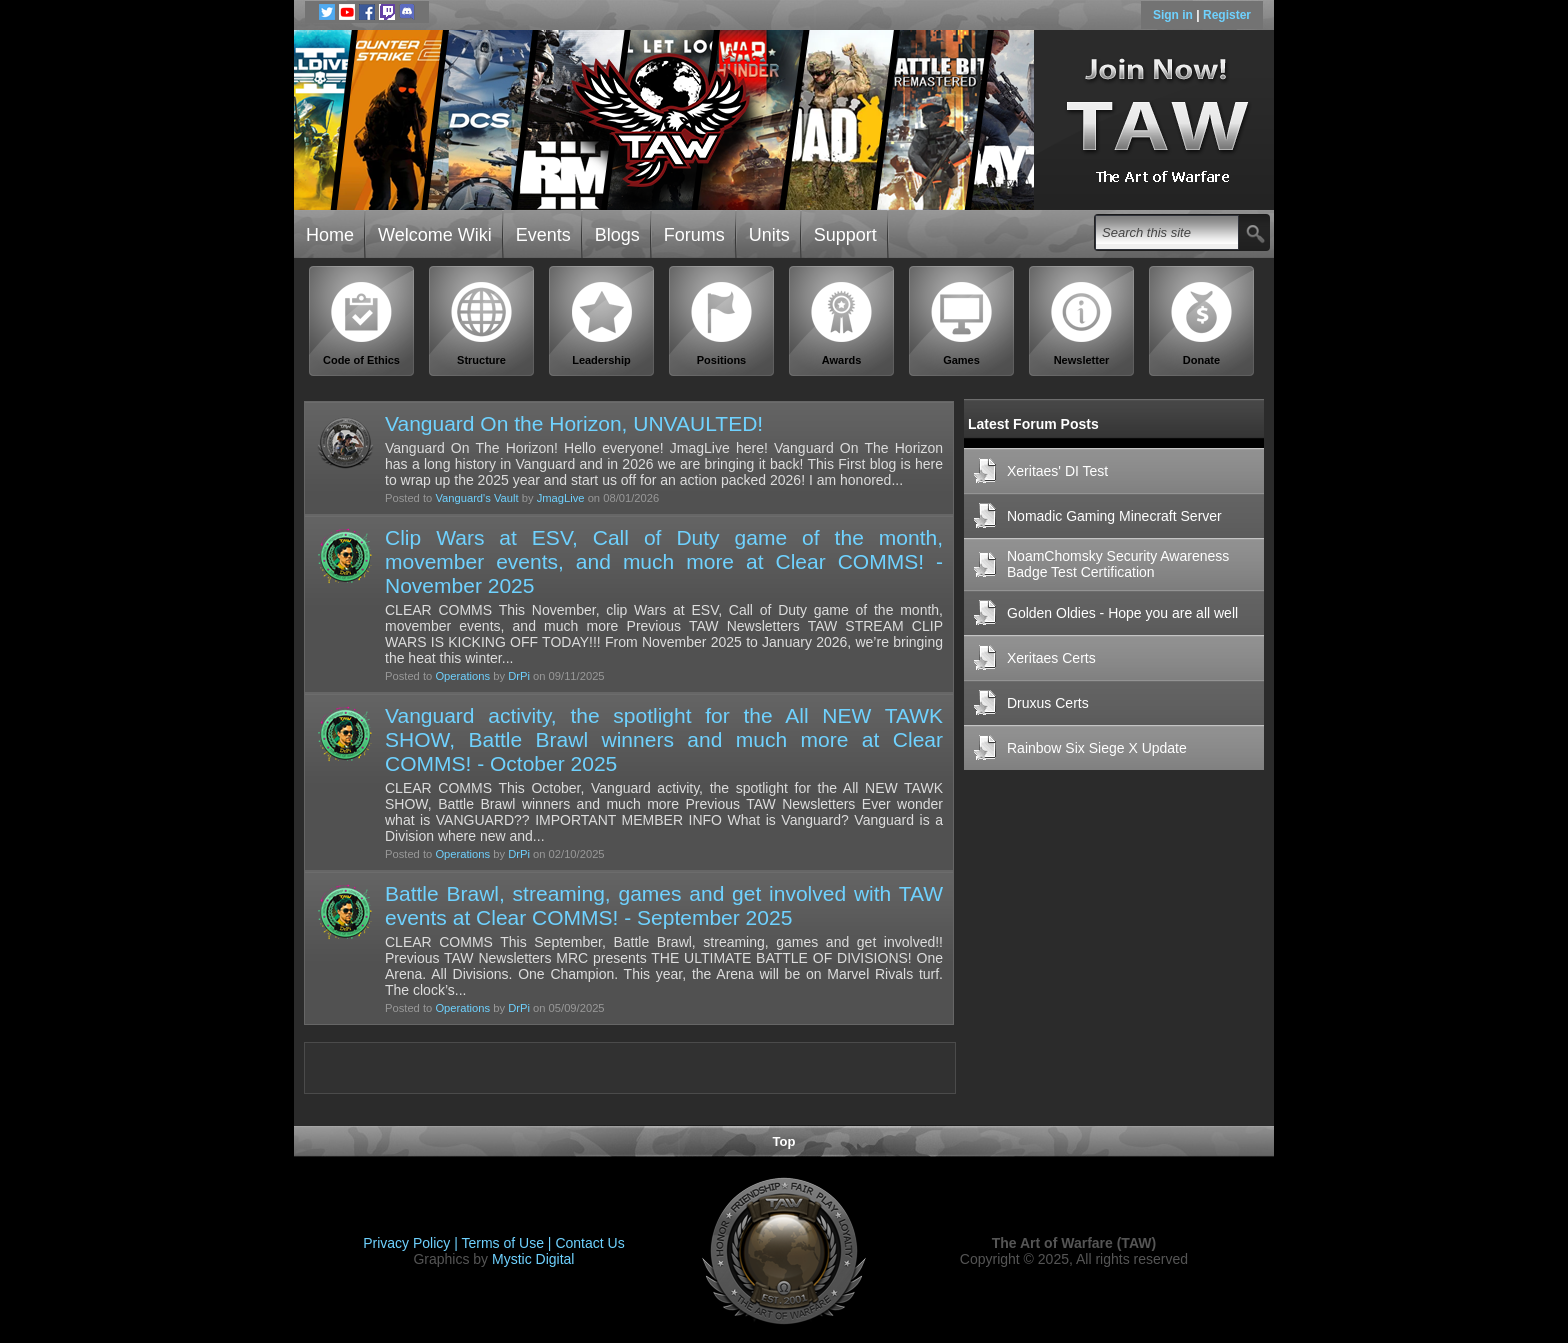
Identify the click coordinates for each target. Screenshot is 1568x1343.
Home (330, 235)
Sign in (1174, 15)
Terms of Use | (509, 1243)
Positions (722, 323)
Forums (694, 235)
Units (769, 235)
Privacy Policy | (412, 1243)
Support (845, 235)
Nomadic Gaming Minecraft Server (1114, 516)
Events (543, 235)
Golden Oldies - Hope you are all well (1122, 613)
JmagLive (561, 498)
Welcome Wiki (435, 235)
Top (784, 1141)
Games (962, 323)
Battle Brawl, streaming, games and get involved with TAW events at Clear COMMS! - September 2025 (664, 905)
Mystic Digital (533, 1259)
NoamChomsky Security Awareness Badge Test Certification (1118, 564)
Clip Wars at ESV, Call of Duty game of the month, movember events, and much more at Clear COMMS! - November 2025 (664, 561)
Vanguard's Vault (476, 498)
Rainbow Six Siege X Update (1097, 748)
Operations (462, 676)
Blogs (617, 235)
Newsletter (1082, 323)
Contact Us (589, 1243)
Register (1227, 15)
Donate (1202, 323)
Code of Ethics (362, 323)
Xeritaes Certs (1051, 658)
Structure (482, 323)
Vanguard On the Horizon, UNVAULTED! (574, 423)
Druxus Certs (1048, 703)
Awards (842, 323)
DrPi (519, 676)
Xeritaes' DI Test (1057, 471)
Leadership (602, 323)
